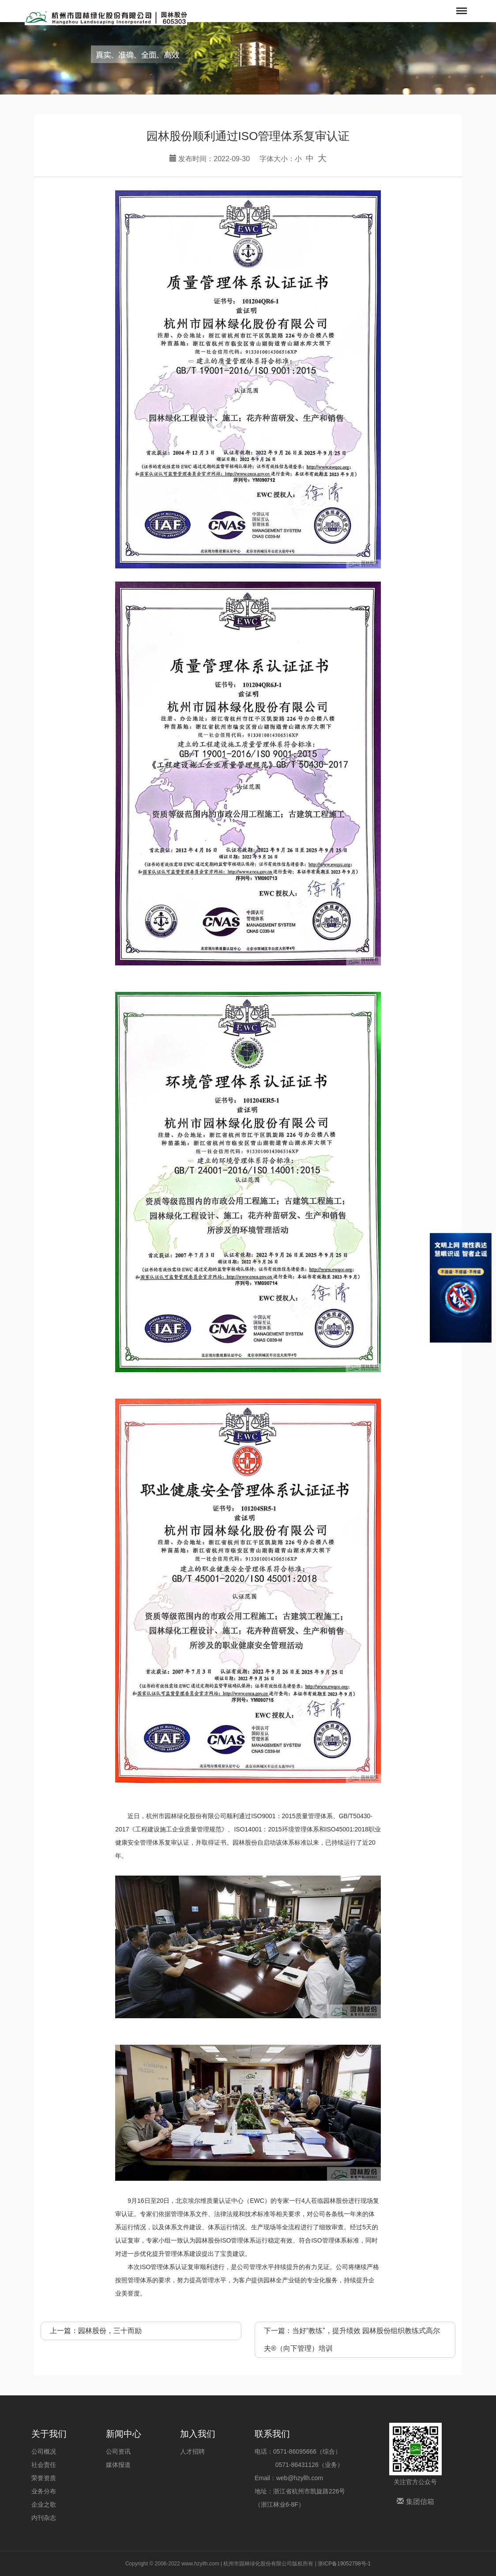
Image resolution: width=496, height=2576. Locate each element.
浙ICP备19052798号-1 (344, 2564)
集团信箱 (415, 2501)
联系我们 (272, 2434)
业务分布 (43, 2491)
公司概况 (43, 2451)
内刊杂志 (43, 2517)
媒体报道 (118, 2464)
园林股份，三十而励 (110, 2330)
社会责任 (43, 2464)
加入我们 (197, 2434)
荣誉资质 (43, 2477)
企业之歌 (43, 2504)
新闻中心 (123, 2434)
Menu (461, 6)
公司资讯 (118, 2451)
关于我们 (49, 2434)
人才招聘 (192, 2451)
